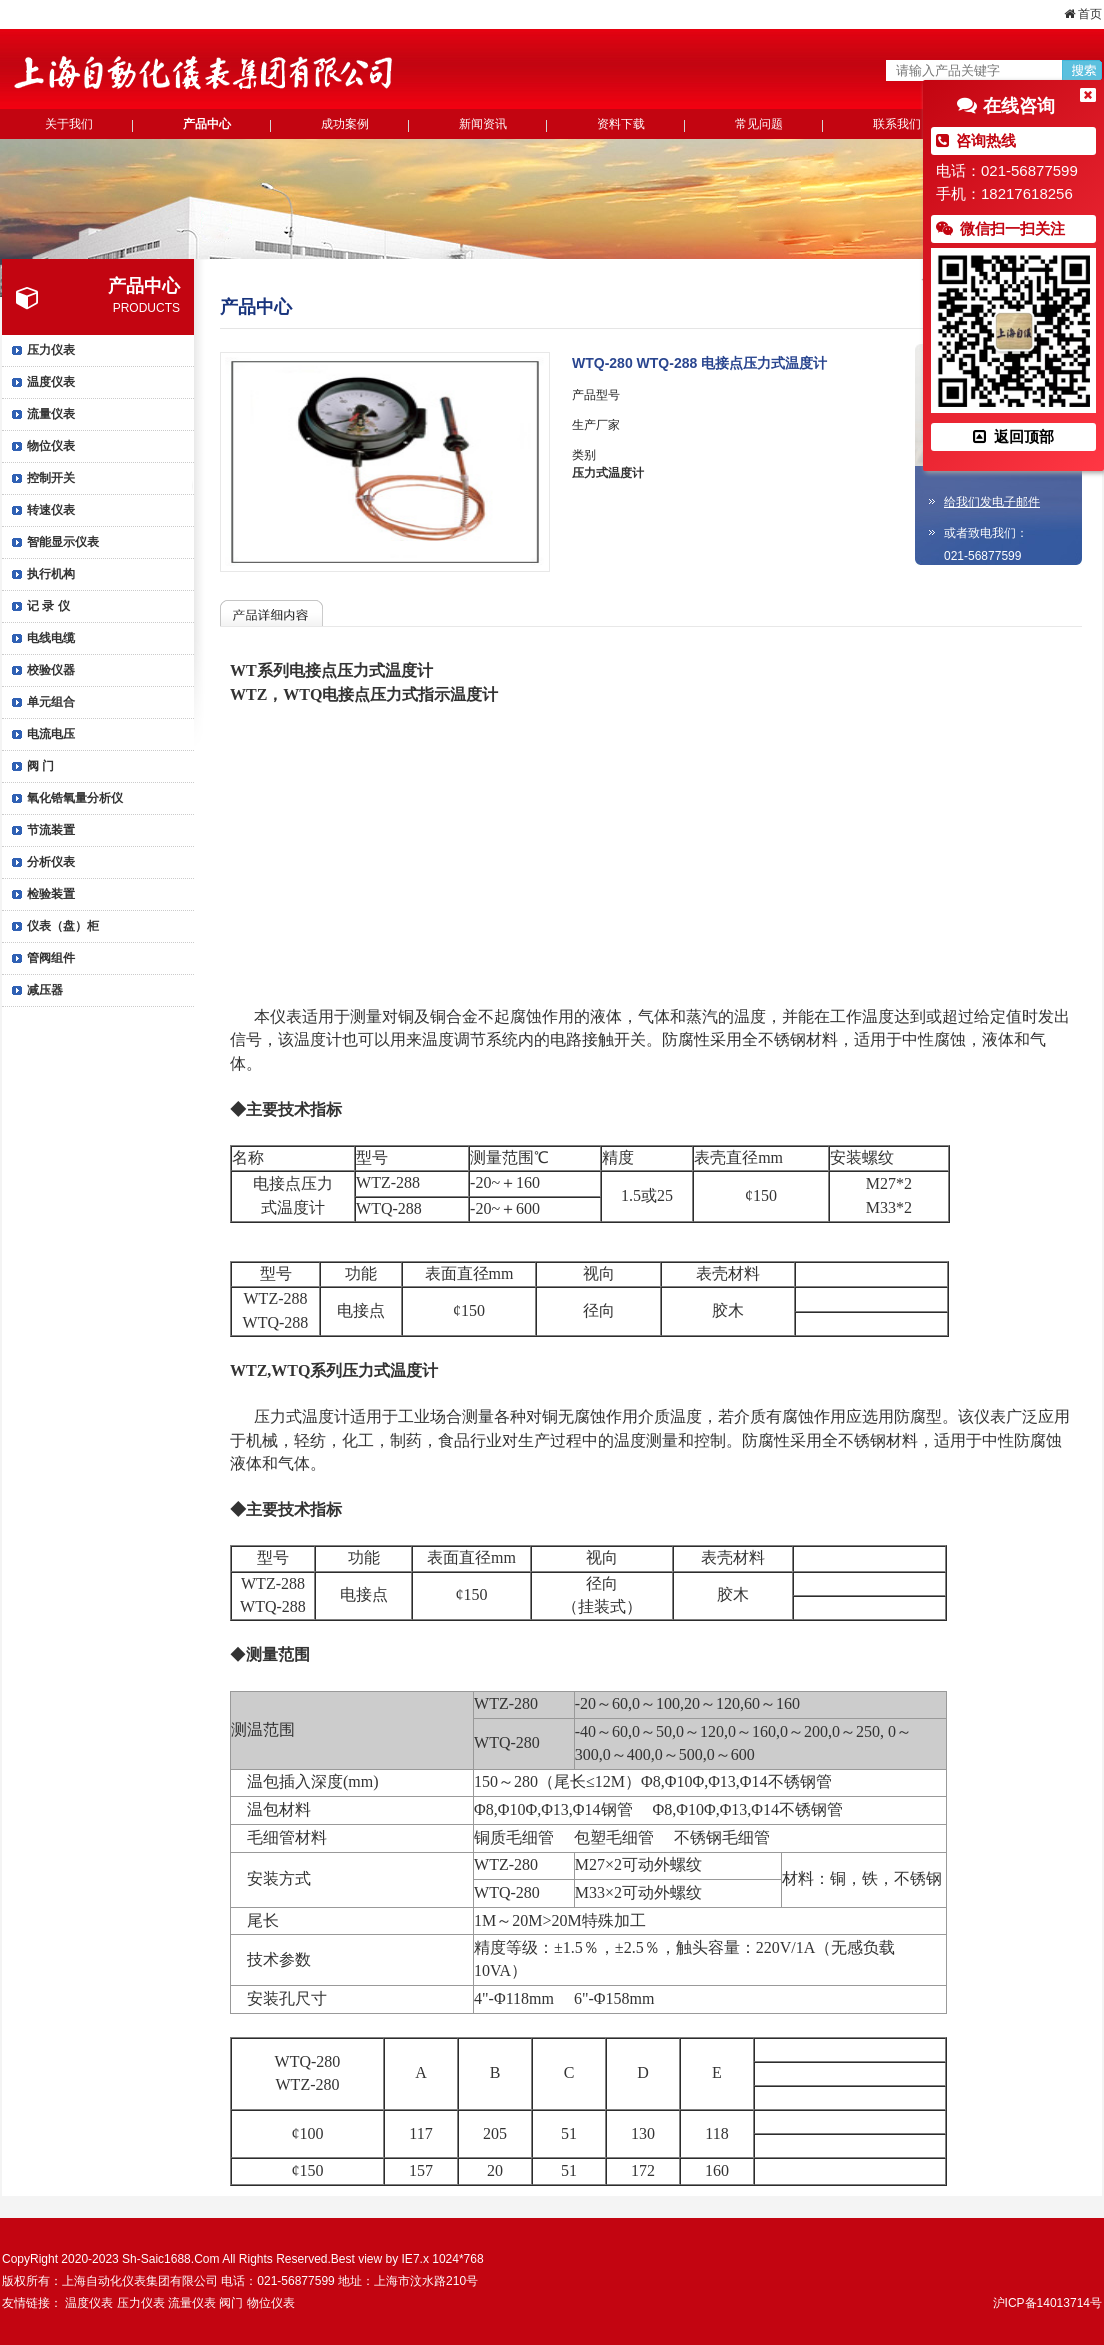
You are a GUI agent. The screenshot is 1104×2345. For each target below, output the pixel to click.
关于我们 (69, 124)
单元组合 (51, 702)
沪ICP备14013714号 (1047, 2303)
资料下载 (621, 124)
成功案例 (345, 124)
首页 (1083, 14)
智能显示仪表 (63, 542)
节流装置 (51, 830)
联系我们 (897, 124)
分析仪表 (51, 862)
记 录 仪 (48, 606)
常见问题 (759, 124)
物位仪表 (51, 446)
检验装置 (51, 894)
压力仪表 (51, 350)
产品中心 (207, 124)
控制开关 (51, 478)
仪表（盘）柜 (63, 926)
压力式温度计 (608, 473)
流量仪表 (51, 414)
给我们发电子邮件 (992, 502)
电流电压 (51, 734)
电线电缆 (51, 638)
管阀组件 (51, 958)
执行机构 (51, 574)
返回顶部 (1013, 436)
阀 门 (40, 766)
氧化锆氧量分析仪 (75, 798)
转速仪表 (51, 510)
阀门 (231, 2303)
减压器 (45, 990)
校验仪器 (51, 670)
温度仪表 (51, 382)
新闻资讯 (483, 124)
